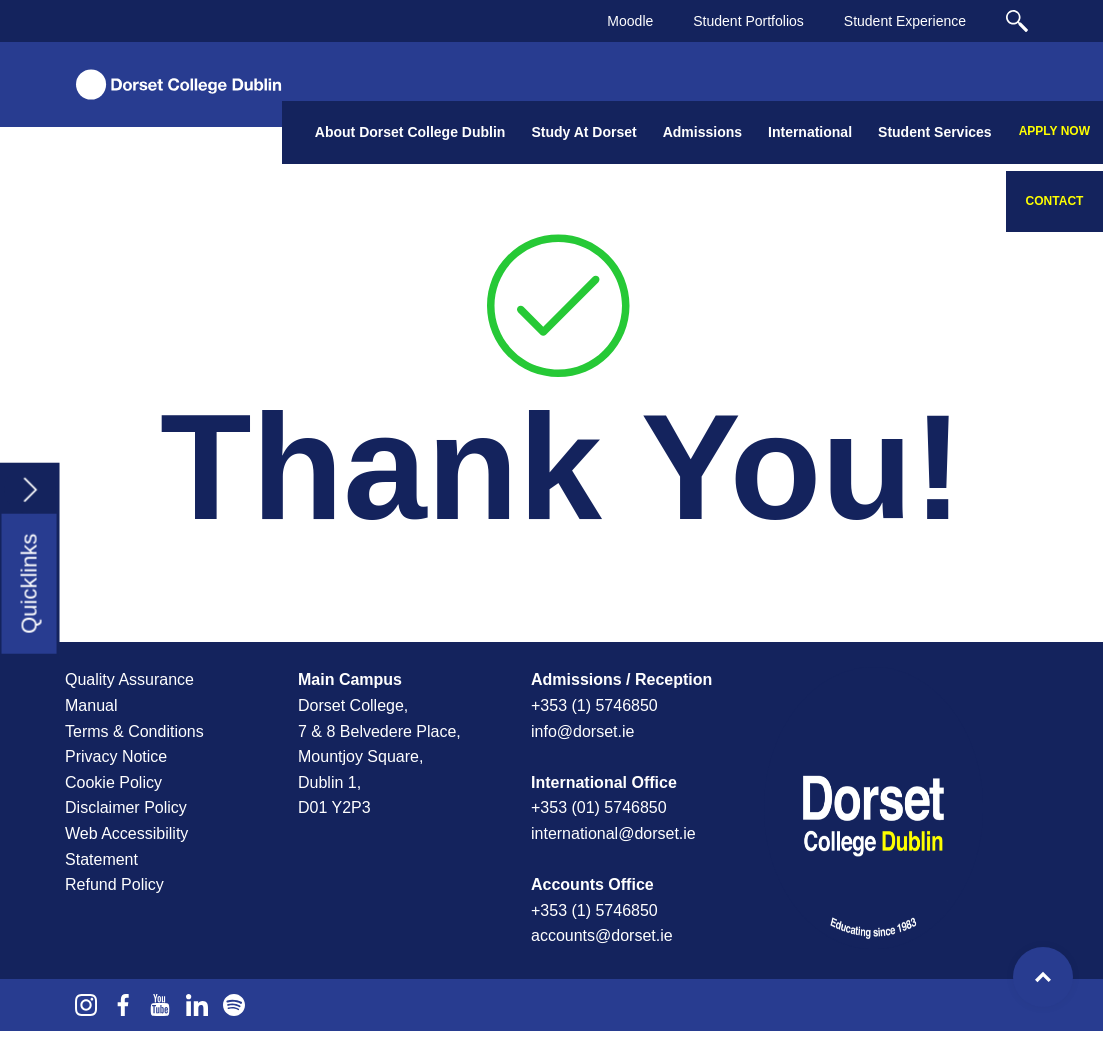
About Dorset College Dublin (410, 132)
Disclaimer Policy (126, 807)
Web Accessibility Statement (126, 846)
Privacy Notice (116, 756)
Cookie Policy (113, 782)
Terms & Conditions (134, 731)
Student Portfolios (748, 21)
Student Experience (905, 21)
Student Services (935, 132)
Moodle (630, 21)
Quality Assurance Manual (129, 692)
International (810, 132)
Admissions (702, 132)
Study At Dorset (583, 132)
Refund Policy (114, 884)
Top (1043, 977)
